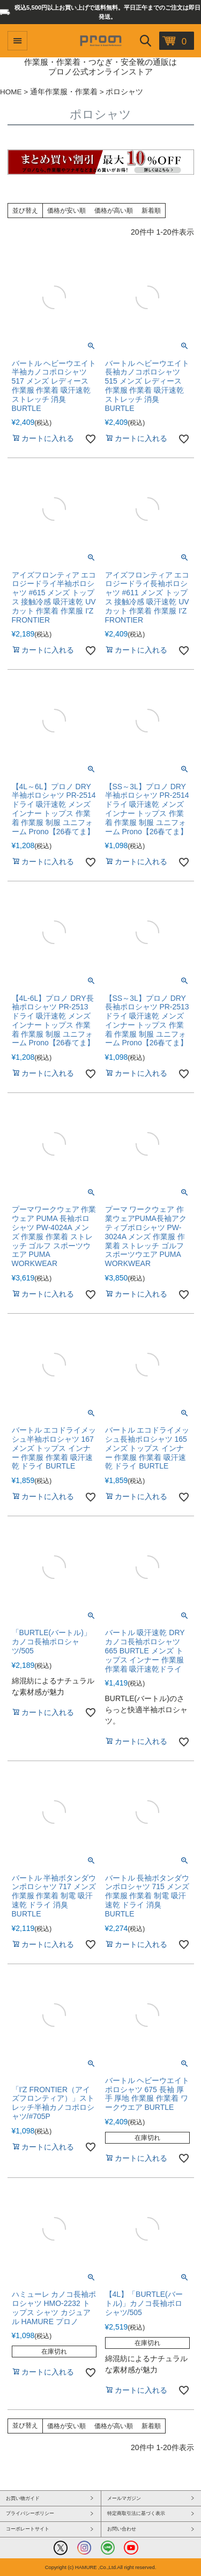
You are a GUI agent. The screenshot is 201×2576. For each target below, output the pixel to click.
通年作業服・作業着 (64, 92)
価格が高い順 (113, 210)
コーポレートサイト (27, 2529)
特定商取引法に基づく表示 (136, 2513)
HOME (11, 92)
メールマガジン (124, 2498)
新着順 (151, 210)
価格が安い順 (66, 210)
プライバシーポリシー (30, 2513)
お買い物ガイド (23, 2498)
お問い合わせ (121, 2529)
